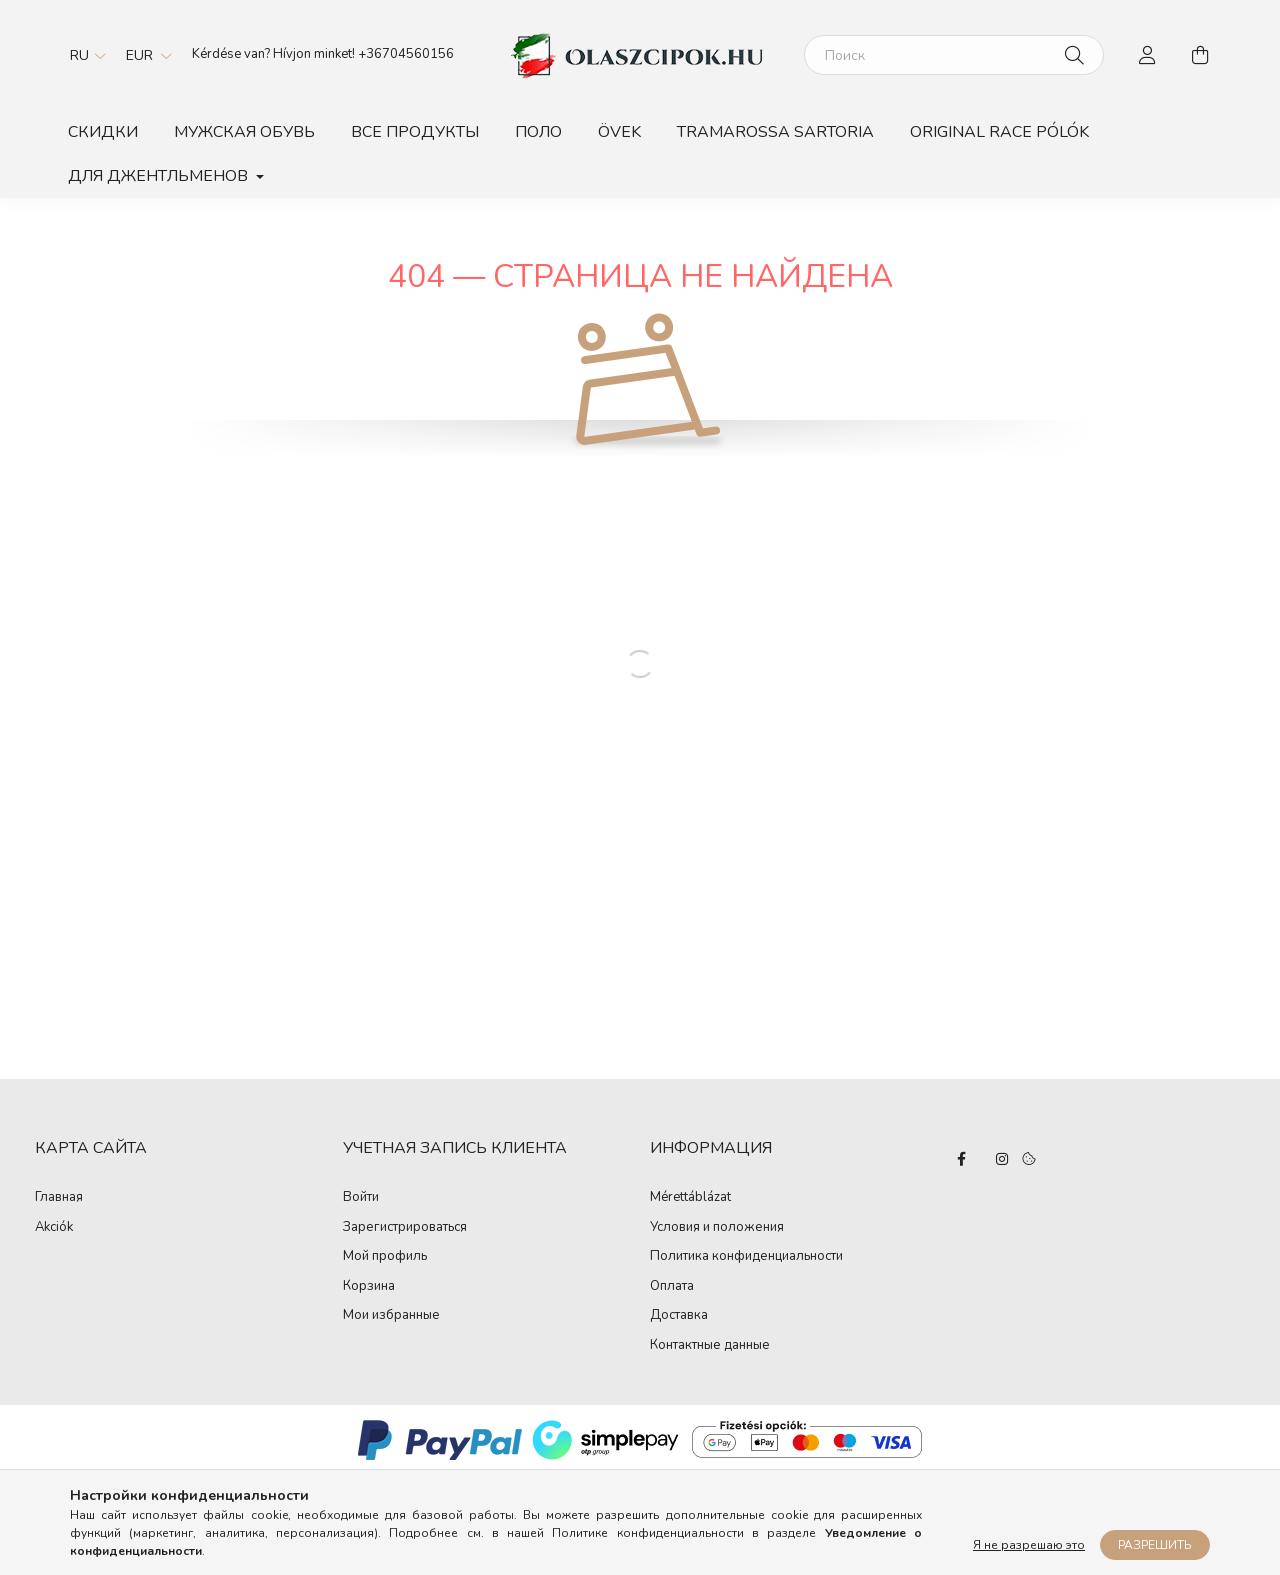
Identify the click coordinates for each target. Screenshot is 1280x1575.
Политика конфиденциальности (746, 1257)
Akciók (54, 1227)
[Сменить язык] (83, 55)
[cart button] (1200, 55)
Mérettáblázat (690, 1198)
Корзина (369, 1287)
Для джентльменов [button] (160, 176)
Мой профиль (385, 1257)
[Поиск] (954, 55)
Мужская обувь (244, 132)
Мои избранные (391, 1316)
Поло (538, 132)
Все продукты (415, 132)
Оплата (672, 1287)
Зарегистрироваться (405, 1228)
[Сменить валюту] (144, 55)
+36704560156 (406, 54)
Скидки (103, 132)
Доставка (679, 1316)
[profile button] (1148, 55)
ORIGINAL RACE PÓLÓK (999, 132)
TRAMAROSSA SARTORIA (775, 132)
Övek (619, 132)
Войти (361, 1198)
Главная (59, 1197)
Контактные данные (710, 1346)
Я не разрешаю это (1029, 1545)
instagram (1002, 1159)
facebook (962, 1159)
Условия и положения (717, 1228)
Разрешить (1155, 1545)
